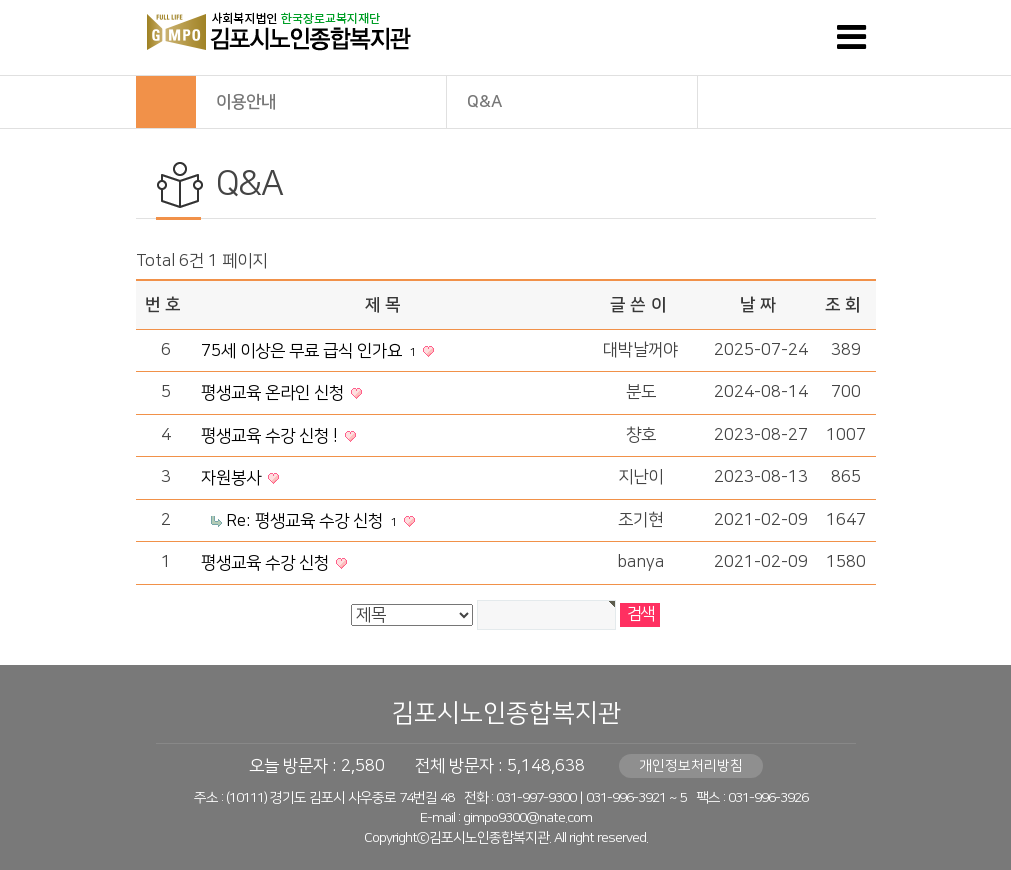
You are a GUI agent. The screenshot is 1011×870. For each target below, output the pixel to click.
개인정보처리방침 (691, 766)
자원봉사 (233, 478)
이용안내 (322, 100)
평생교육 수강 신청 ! (271, 436)
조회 (845, 305)
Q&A (573, 100)
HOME (166, 102)
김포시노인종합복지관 (506, 713)
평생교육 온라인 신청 (274, 393)
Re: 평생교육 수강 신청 (313, 521)
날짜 (760, 305)
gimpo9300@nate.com (527, 818)
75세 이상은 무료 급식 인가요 (310, 351)
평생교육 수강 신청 (267, 563)
